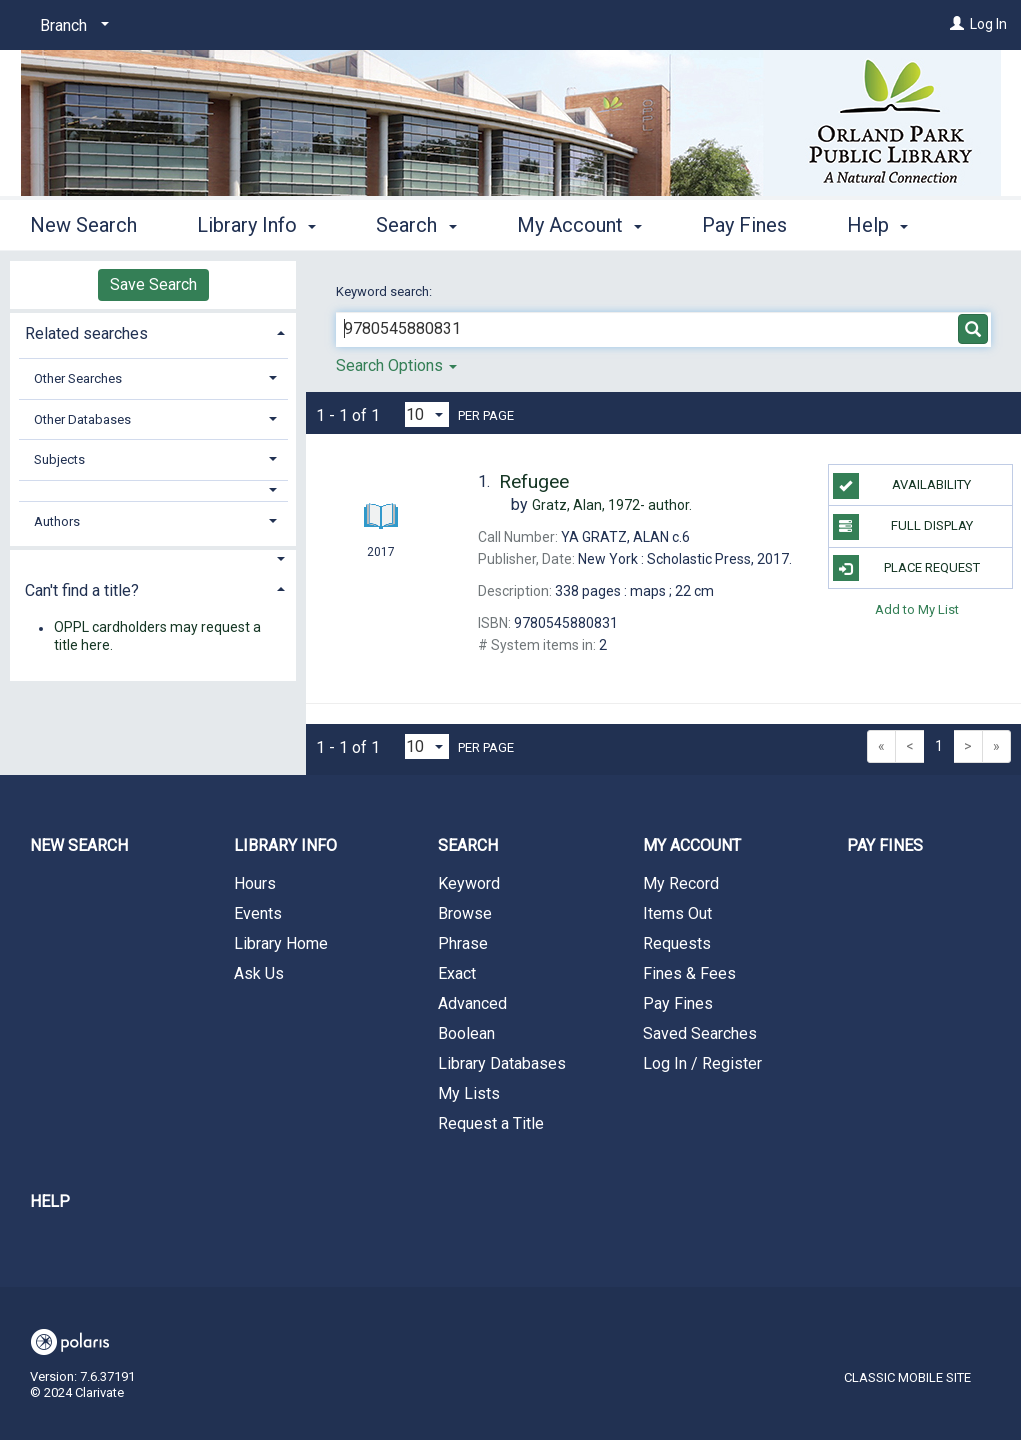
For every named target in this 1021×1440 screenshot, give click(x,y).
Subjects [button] (59, 459)
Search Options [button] (396, 365)
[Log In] (957, 24)
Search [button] (416, 222)
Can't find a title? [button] (82, 590)
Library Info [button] (256, 222)
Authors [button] (57, 521)
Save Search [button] (153, 284)
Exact (457, 973)
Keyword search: (385, 291)
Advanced (472, 1003)
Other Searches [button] (78, 378)
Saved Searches (700, 1033)
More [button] (886, 225)
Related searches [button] (86, 333)
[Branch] (71, 26)
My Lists (469, 1093)
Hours (255, 883)
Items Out (677, 913)
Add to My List (917, 609)
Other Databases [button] (82, 419)
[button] (153, 490)
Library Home (281, 943)
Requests (677, 943)
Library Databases (502, 1063)
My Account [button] (579, 222)
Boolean (466, 1033)
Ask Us (259, 973)
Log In (988, 24)
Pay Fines (744, 222)
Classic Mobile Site (907, 1377)
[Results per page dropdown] (427, 414)
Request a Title (491, 1123)
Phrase (463, 943)
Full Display (903, 527)
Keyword (469, 883)
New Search (83, 222)
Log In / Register (702, 1063)
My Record (681, 883)
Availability (902, 486)
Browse (465, 913)
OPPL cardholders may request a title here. (157, 637)
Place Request (906, 568)
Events (258, 913)
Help (50, 1201)
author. (612, 505)
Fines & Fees (689, 973)
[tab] (153, 331)
